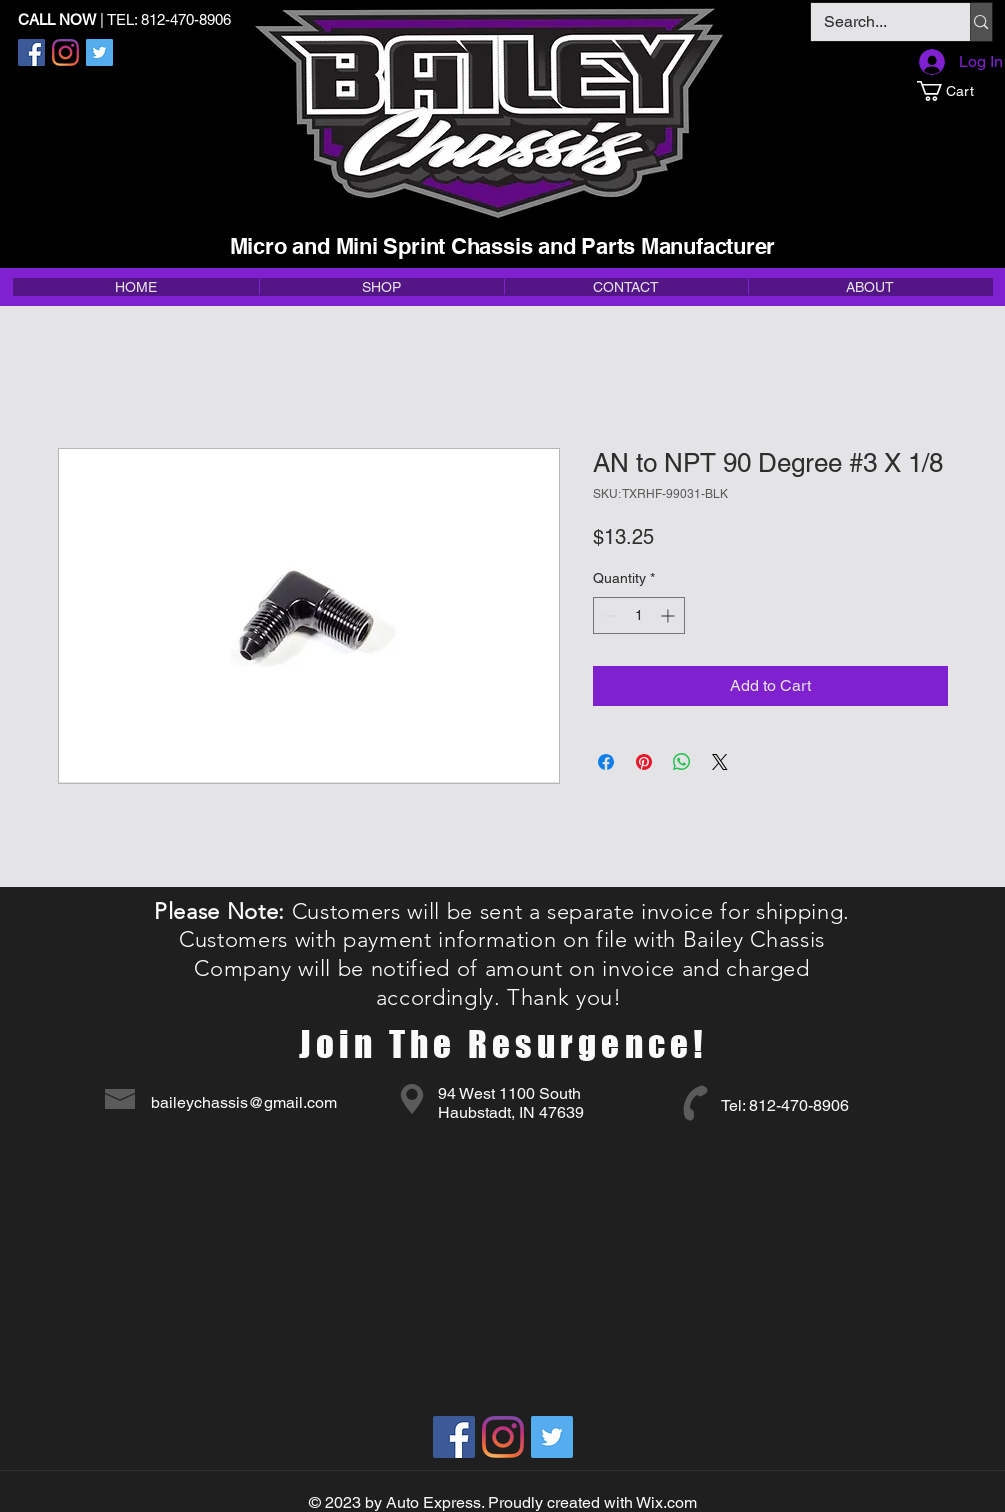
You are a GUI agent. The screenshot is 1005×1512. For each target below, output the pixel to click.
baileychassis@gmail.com (244, 1102)
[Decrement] (608, 615)
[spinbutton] (639, 615)
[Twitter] (99, 52)
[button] (954, 91)
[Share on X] (720, 762)
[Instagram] (65, 52)
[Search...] (876, 22)
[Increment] (669, 615)
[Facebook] (31, 52)
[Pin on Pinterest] (644, 762)
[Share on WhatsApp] (682, 762)
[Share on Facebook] (606, 762)
